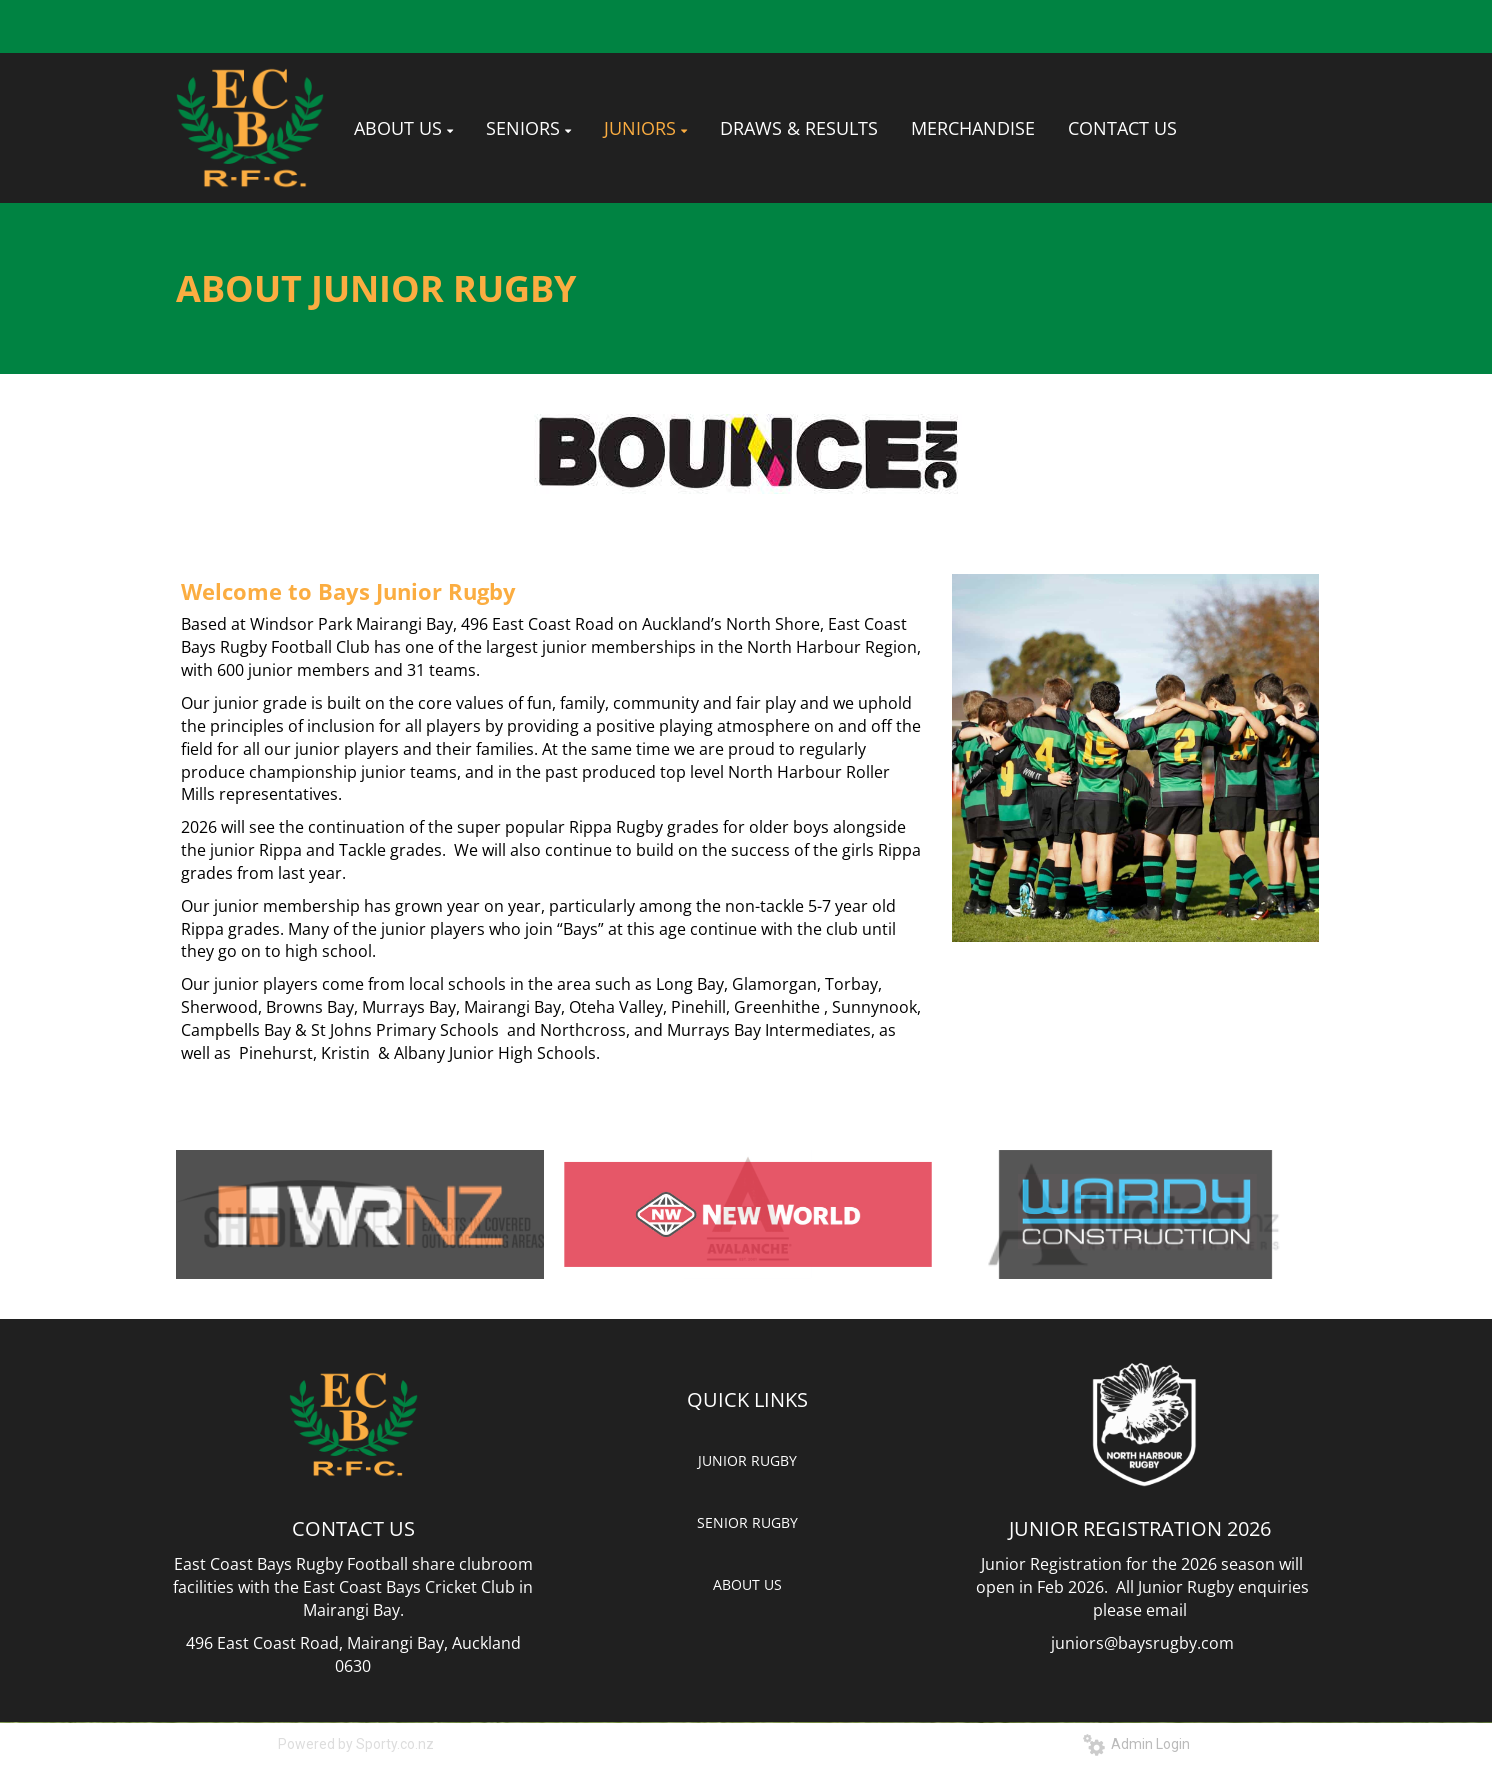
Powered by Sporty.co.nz (356, 1744)
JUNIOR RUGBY (747, 1460)
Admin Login (1136, 1744)
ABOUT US (747, 1584)
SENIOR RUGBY (747, 1522)
